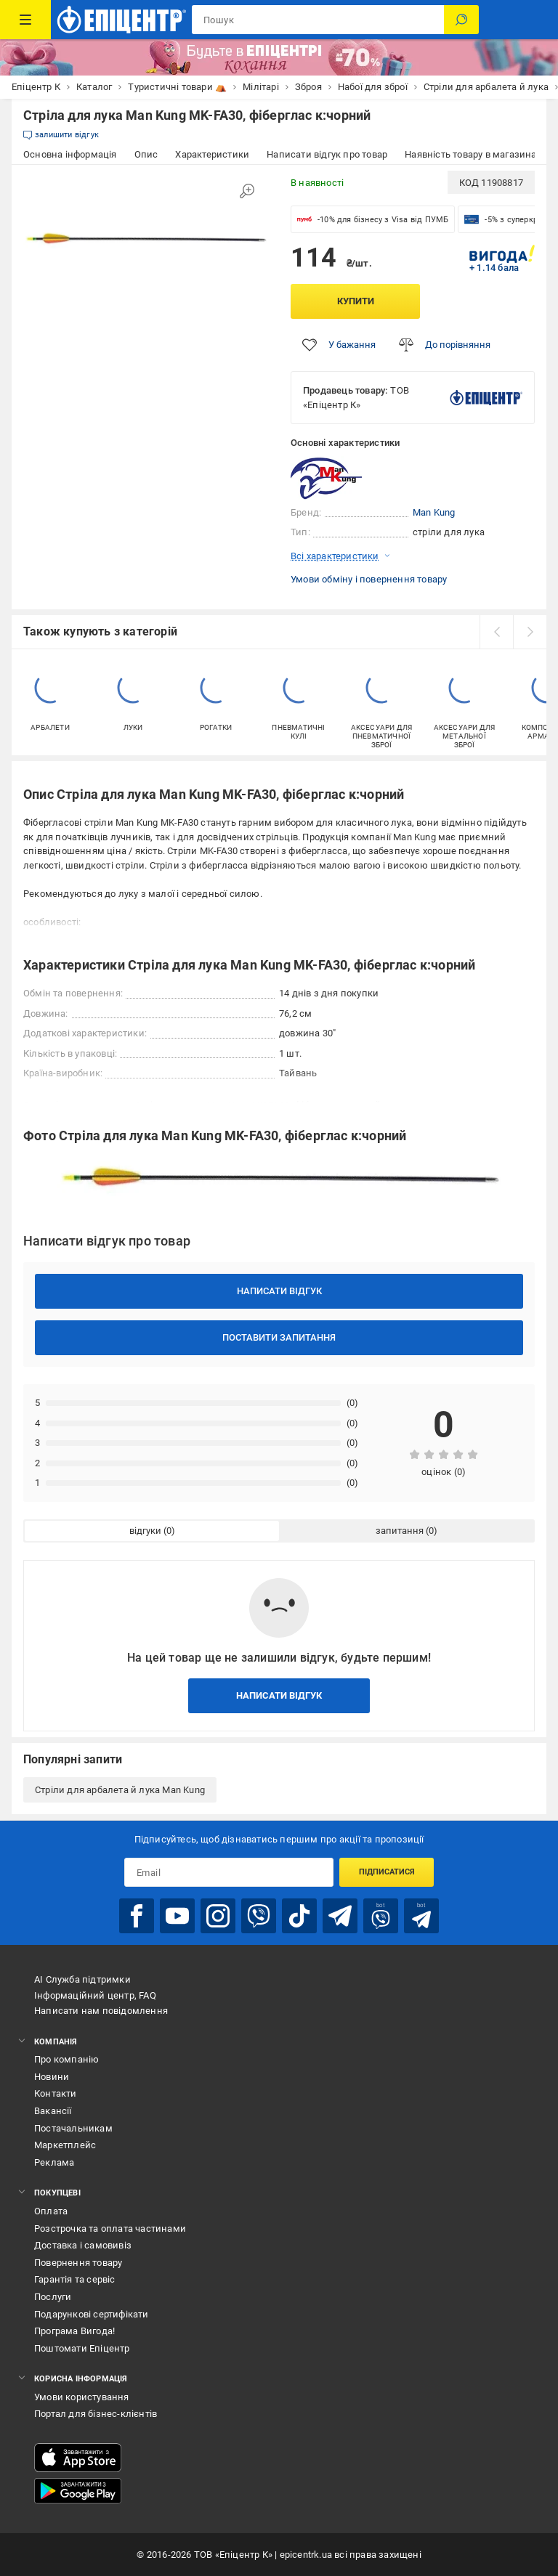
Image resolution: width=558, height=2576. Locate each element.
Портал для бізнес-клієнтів (95, 2413)
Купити (355, 301)
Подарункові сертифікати (91, 2314)
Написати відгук (279, 1290)
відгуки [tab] (145, 1530)
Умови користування (81, 2397)
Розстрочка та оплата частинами (110, 2228)
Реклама (54, 2162)
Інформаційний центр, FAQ (95, 1995)
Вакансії (53, 2110)
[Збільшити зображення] (247, 191)
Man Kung (434, 512)
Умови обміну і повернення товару (369, 579)
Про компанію (66, 2059)
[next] (529, 632)
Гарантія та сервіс (75, 2279)
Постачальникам (73, 2128)
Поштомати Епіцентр (82, 2348)
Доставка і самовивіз (83, 2245)
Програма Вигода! (74, 2330)
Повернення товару (78, 2262)
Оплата (51, 2211)
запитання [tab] (400, 1530)
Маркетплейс (65, 2145)
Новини (51, 2076)
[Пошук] (461, 19)
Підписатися (387, 1872)
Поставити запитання (279, 1337)
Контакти (55, 2093)
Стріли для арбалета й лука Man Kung (120, 1789)
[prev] (496, 632)
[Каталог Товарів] (25, 19)
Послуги (52, 2296)
